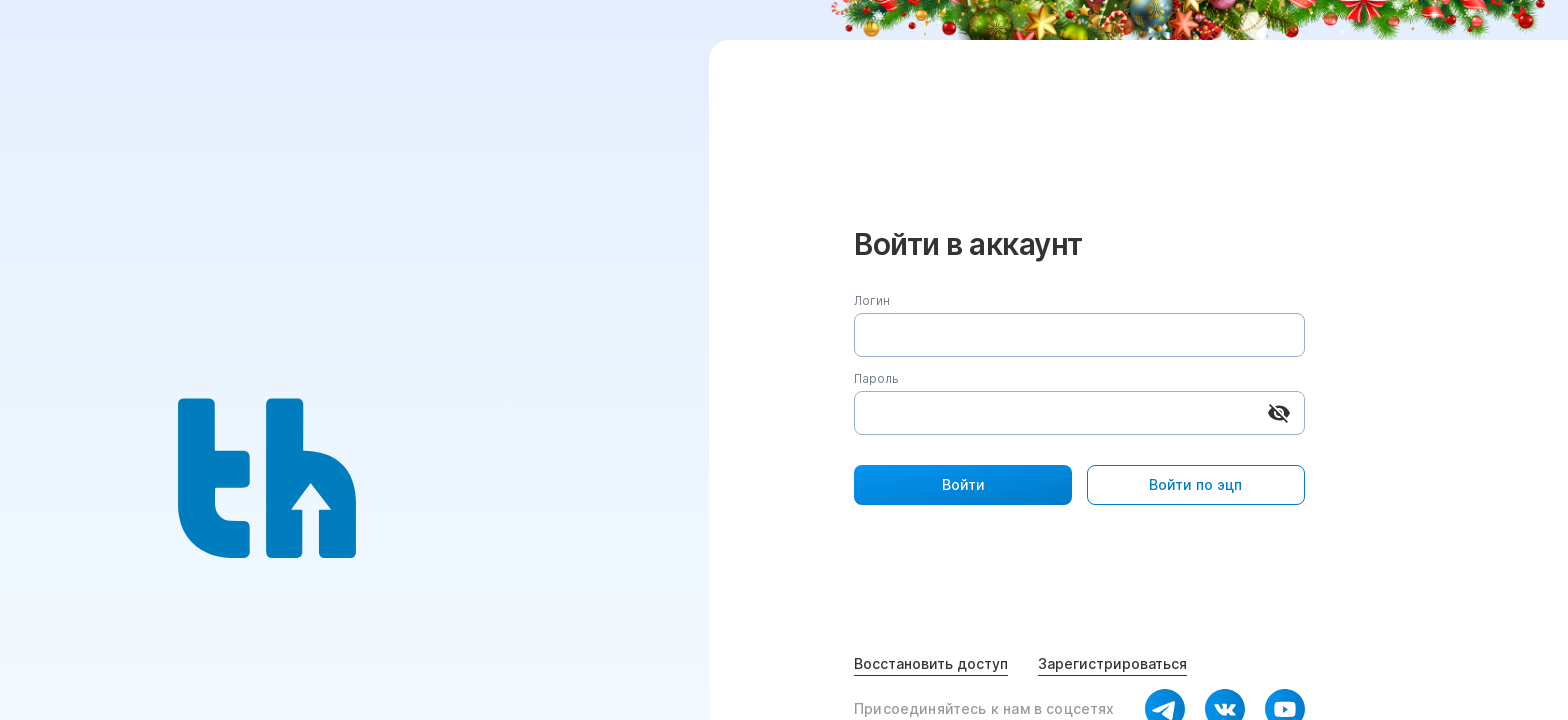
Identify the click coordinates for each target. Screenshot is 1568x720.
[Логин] (1079, 335)
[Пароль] (1054, 413)
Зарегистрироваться (1112, 663)
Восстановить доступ (931, 663)
